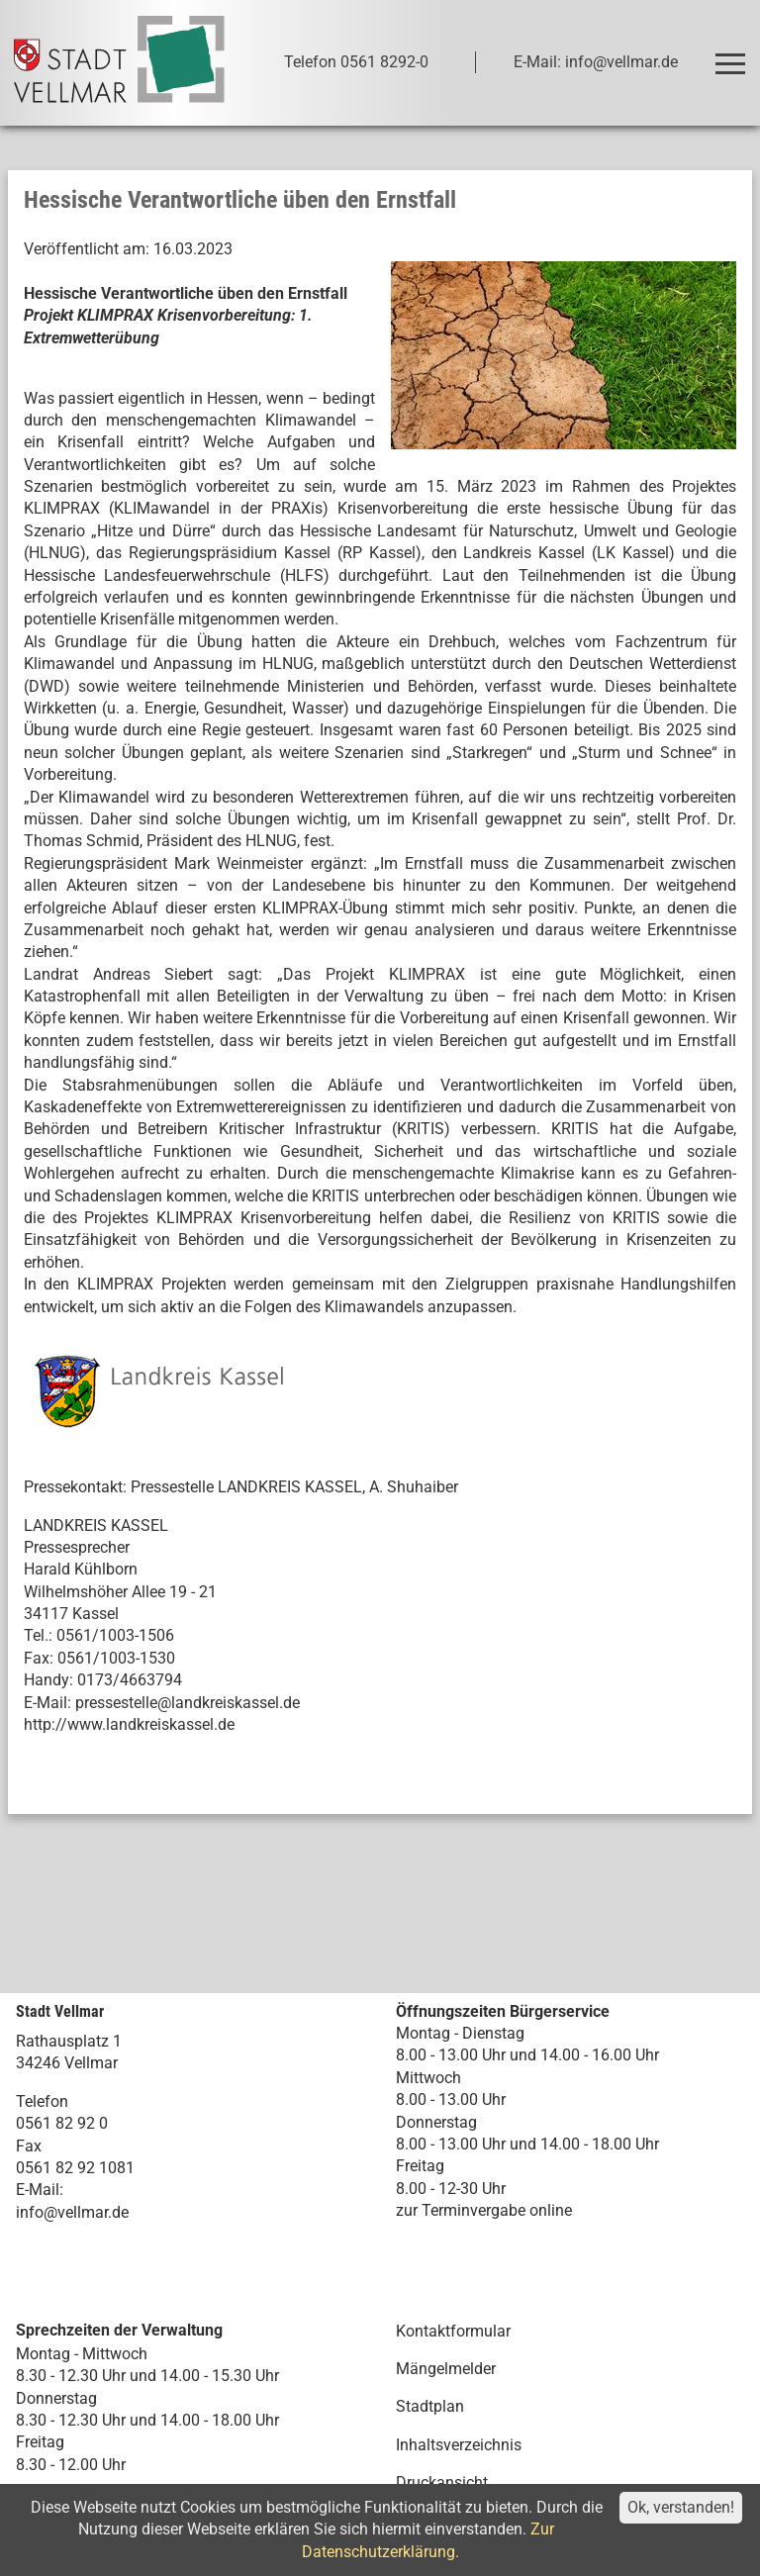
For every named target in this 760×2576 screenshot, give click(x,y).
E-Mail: (39, 2189)
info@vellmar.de (72, 2212)
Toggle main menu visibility (733, 55)
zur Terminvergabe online (484, 2210)
